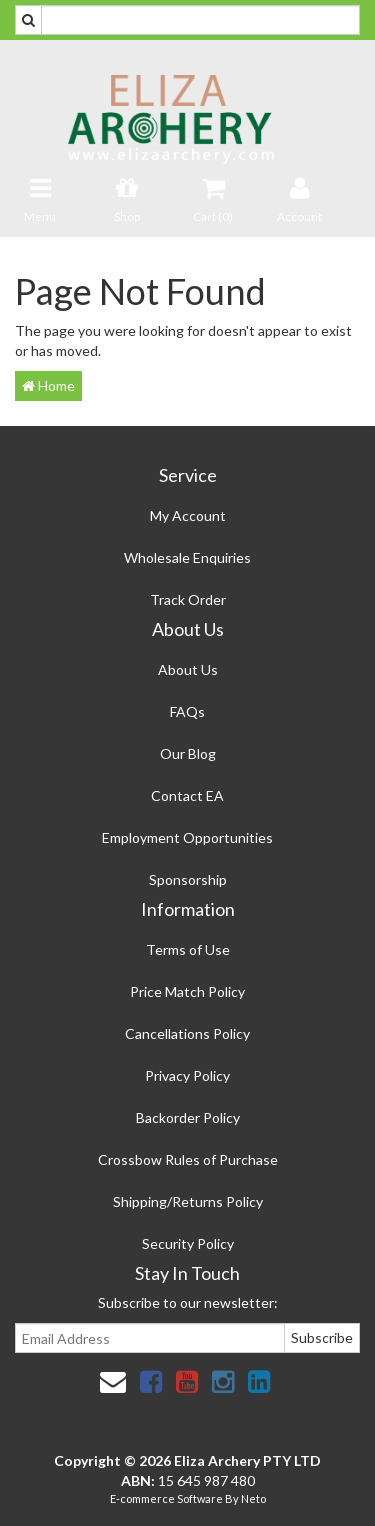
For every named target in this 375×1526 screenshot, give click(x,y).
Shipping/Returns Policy (188, 1201)
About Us (188, 669)
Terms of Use (188, 949)
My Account (188, 515)
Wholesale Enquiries (187, 557)
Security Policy (188, 1243)
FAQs (187, 711)
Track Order (188, 599)
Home (48, 385)
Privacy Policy (187, 1075)
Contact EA (187, 795)
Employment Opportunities (187, 837)
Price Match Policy (187, 991)
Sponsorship (188, 879)
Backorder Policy (188, 1117)
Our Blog (188, 753)
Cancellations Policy (187, 1033)
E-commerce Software (166, 1498)
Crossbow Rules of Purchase (188, 1159)
